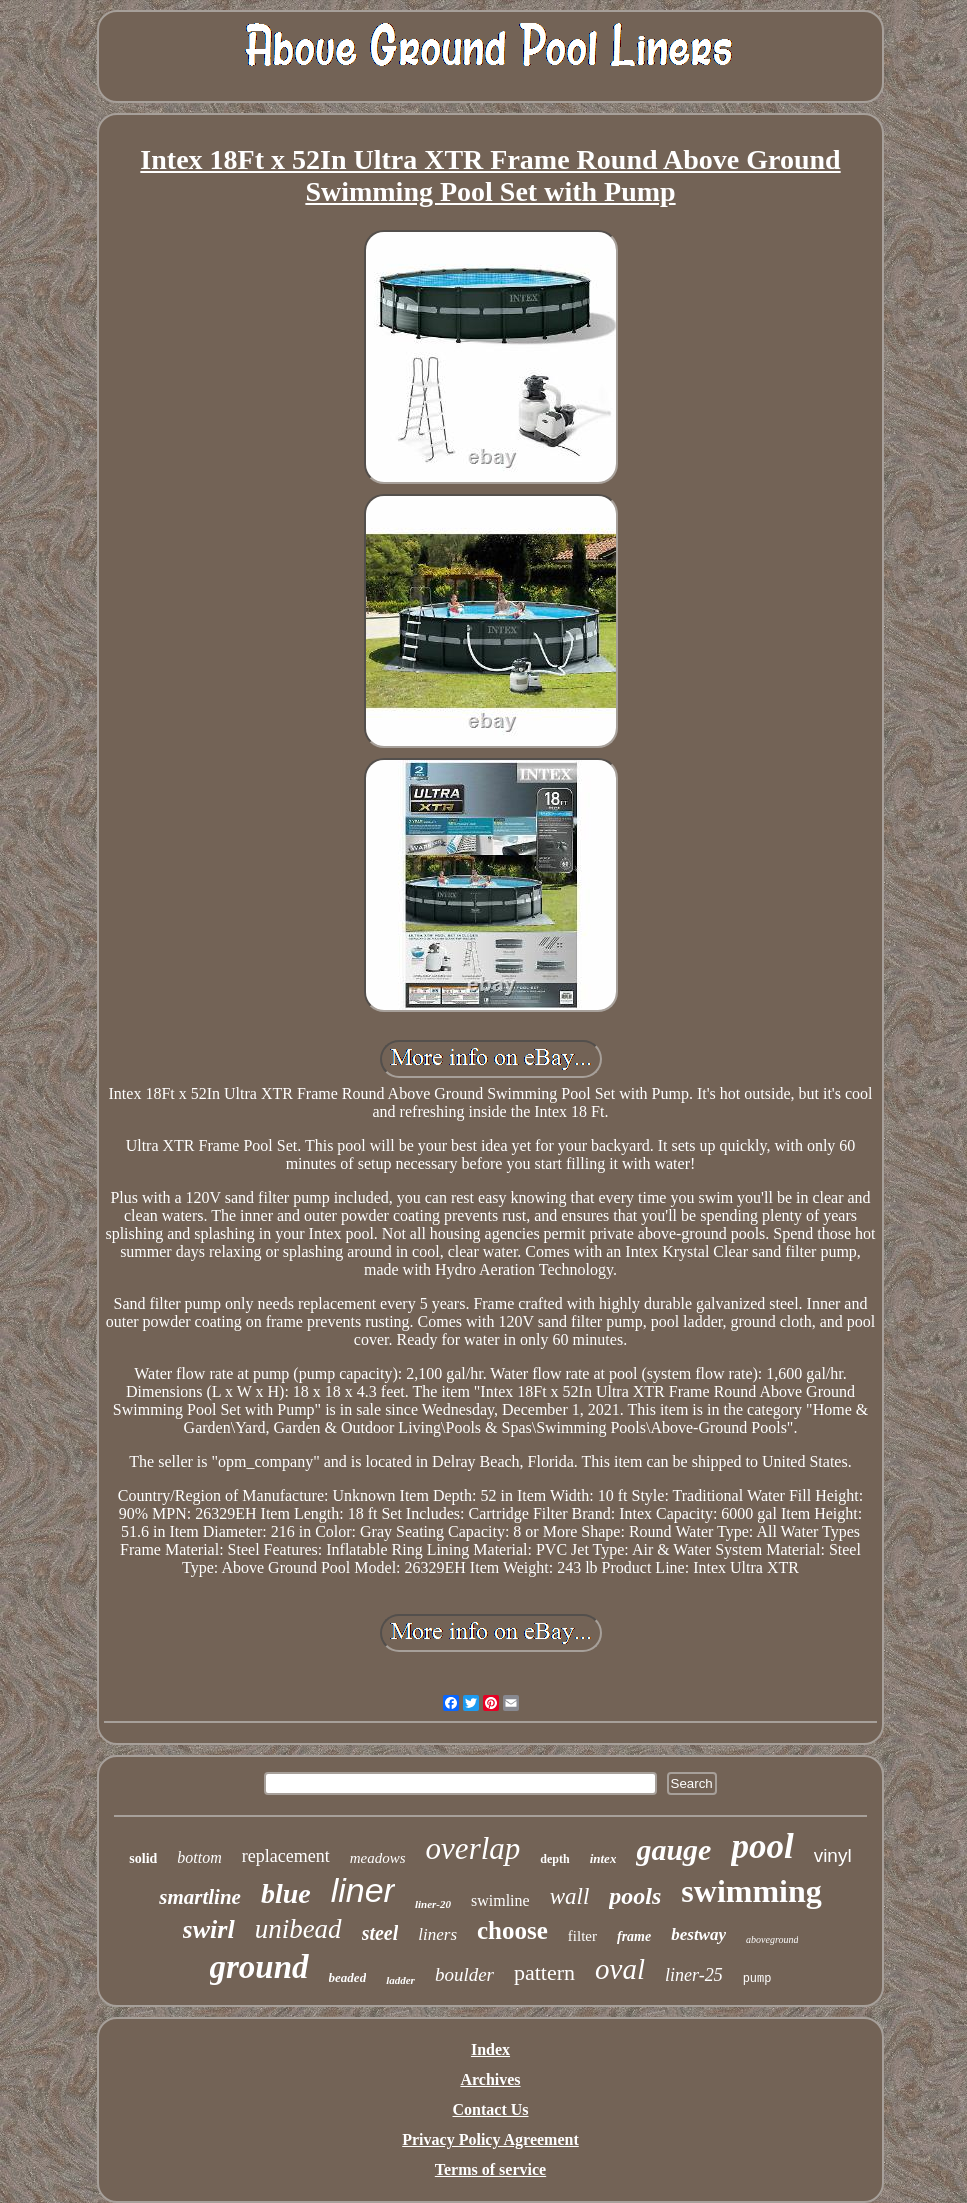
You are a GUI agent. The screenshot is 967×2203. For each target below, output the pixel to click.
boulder (464, 1974)
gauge (673, 1849)
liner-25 (694, 1975)
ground (259, 1967)
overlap (473, 1848)
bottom (199, 1857)
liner (363, 1890)
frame (634, 1936)
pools (635, 1896)
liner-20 (433, 1904)
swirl (209, 1929)
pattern (544, 1972)
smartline (200, 1897)
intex (603, 1858)
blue (286, 1893)
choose (512, 1930)
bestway (698, 1934)
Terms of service (490, 2169)
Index (490, 2049)
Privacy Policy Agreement (490, 2139)
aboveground (772, 1939)
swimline (500, 1900)
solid (143, 1858)
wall (570, 1896)
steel (380, 1933)
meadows (378, 1858)
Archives (490, 2079)
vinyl (833, 1855)
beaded (348, 1977)
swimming (751, 1891)
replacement (286, 1856)
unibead (298, 1929)
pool (762, 1846)
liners (437, 1934)
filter (582, 1936)
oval (620, 1969)
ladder (400, 1980)
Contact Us (491, 2109)
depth (554, 1859)
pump (757, 1979)
